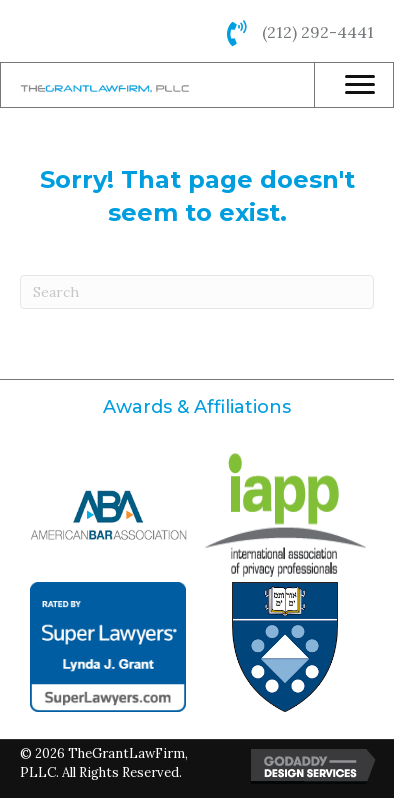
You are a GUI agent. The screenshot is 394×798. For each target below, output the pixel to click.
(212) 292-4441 (318, 32)
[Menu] (360, 85)
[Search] (197, 292)
